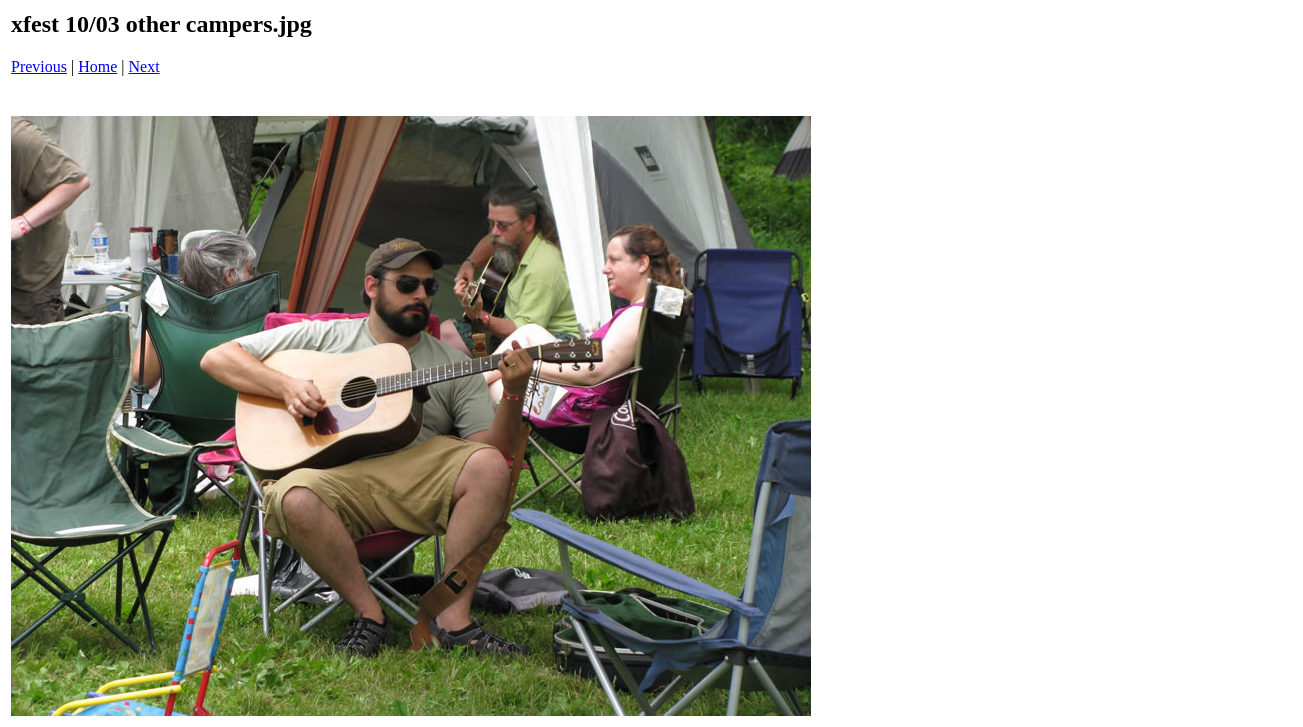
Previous (39, 66)
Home (97, 66)
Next (144, 66)
